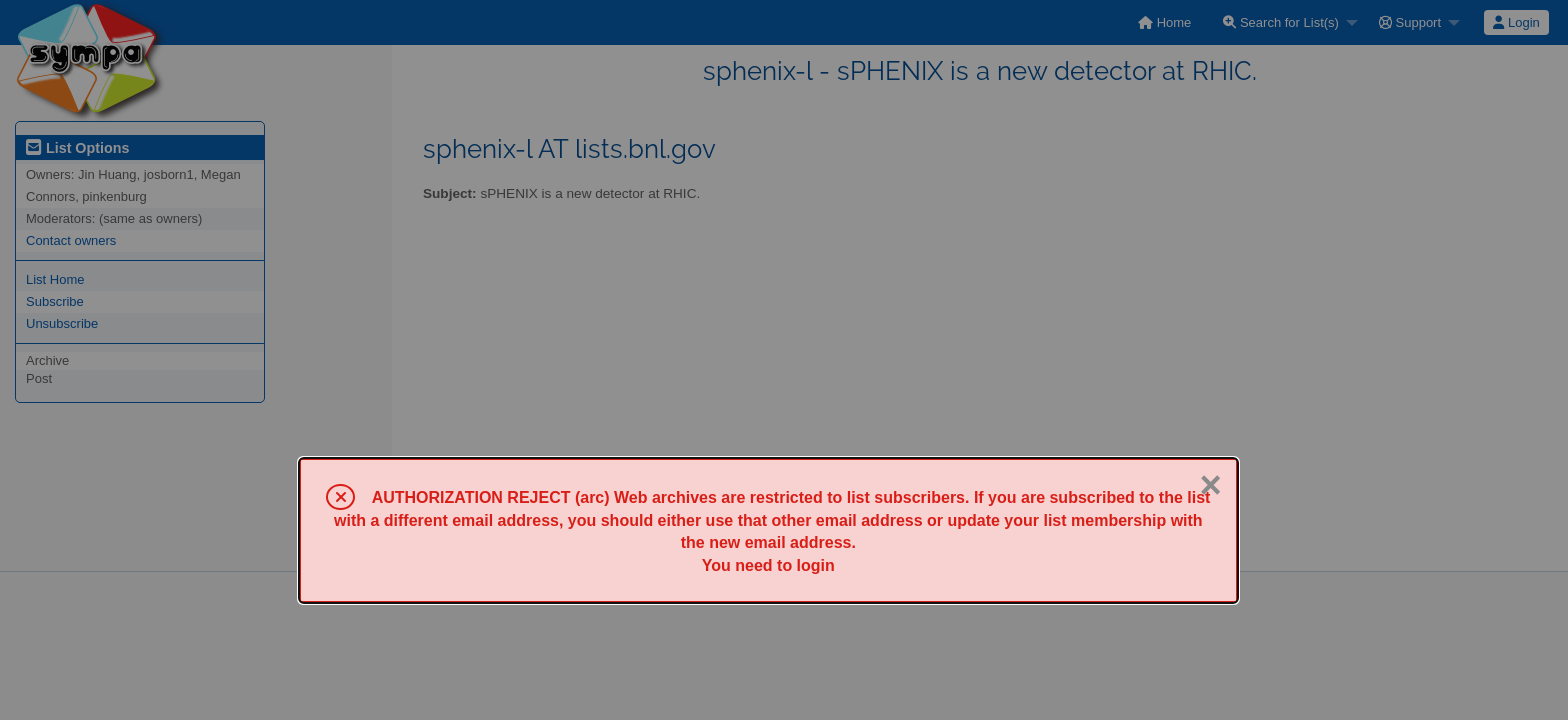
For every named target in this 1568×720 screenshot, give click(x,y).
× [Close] (1210, 485)
